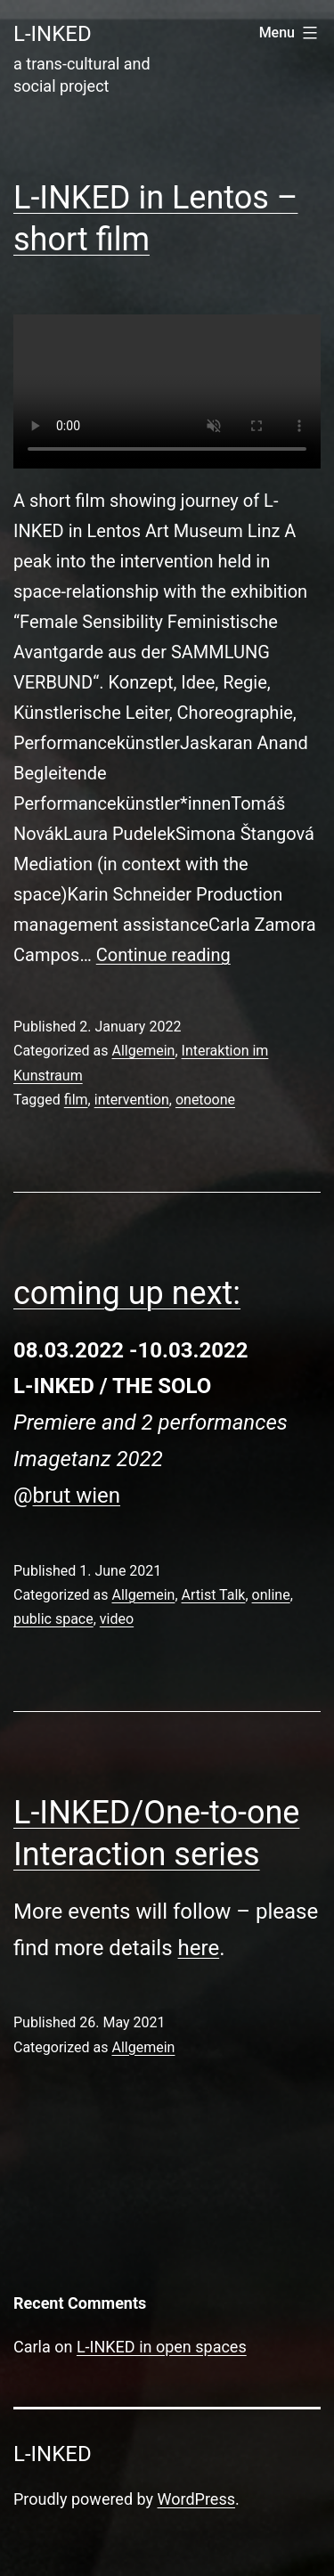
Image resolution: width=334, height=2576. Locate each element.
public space (53, 1618)
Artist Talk (214, 1594)
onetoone (205, 1099)
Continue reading (163, 955)
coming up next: (126, 1293)
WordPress (196, 2499)
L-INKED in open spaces (162, 2346)
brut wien (77, 1495)
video (117, 1618)
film (76, 1099)
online (271, 1594)
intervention (131, 1099)
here (199, 1948)
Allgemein (143, 1050)
